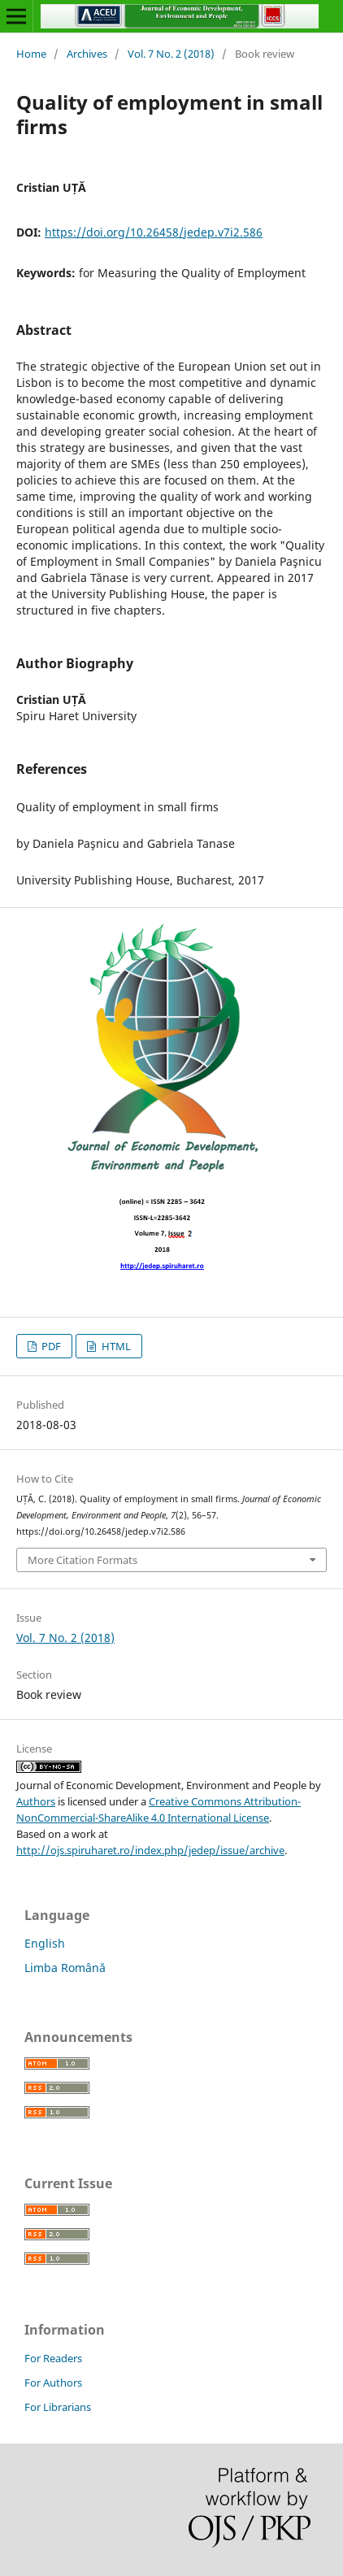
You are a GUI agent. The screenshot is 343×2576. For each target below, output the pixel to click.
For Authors (53, 2382)
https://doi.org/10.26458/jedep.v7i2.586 (154, 232)
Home (31, 53)
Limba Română (65, 1967)
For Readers (53, 2358)
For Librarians (57, 2407)
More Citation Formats (82, 1560)
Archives (87, 53)
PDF (50, 1346)
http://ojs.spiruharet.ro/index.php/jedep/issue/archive (150, 1850)
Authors (35, 1801)
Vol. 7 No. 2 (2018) (171, 53)
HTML (115, 1346)
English (44, 1943)
